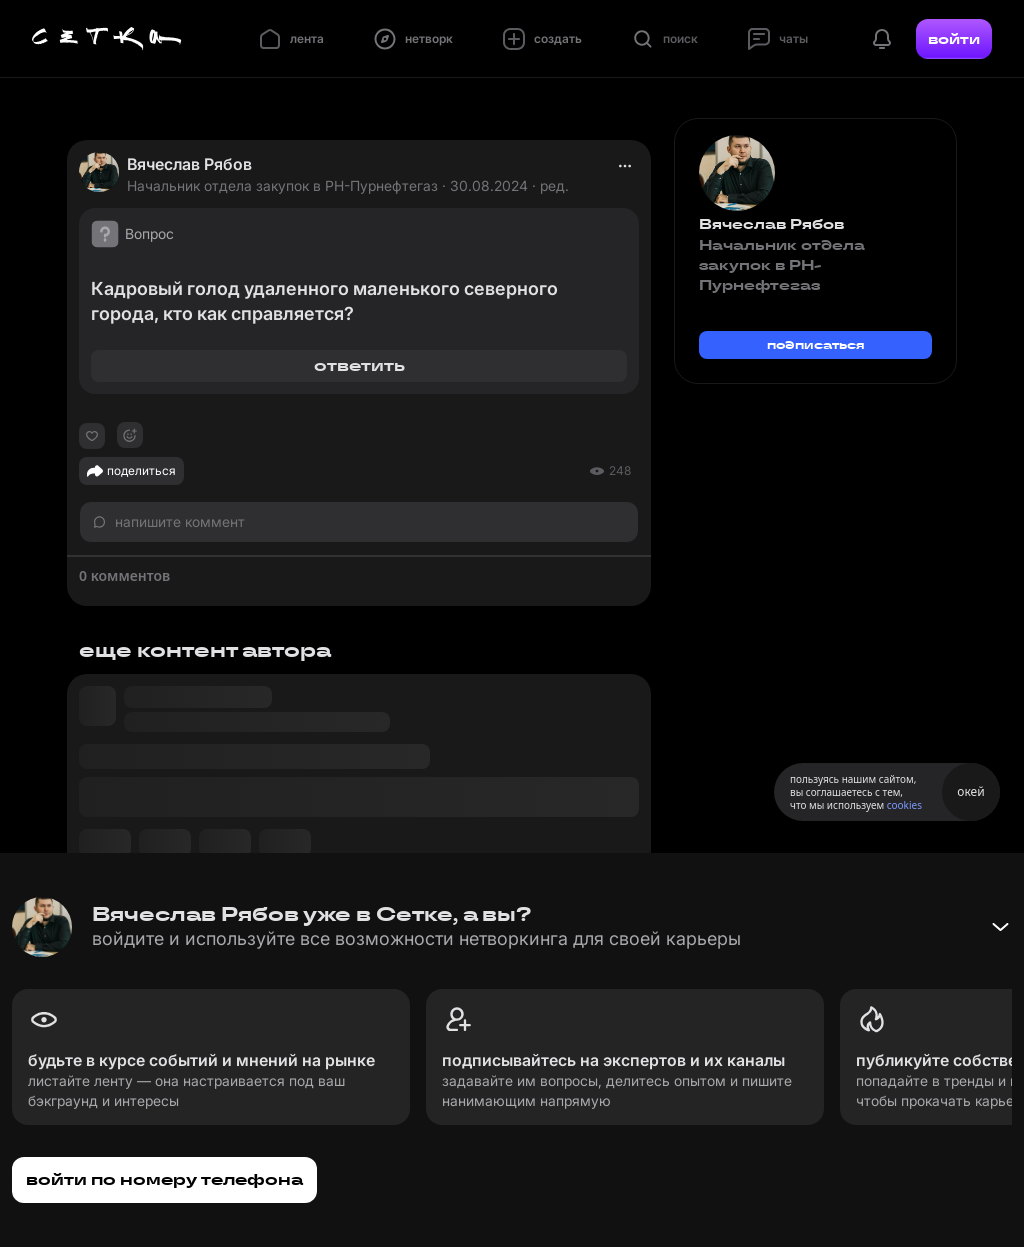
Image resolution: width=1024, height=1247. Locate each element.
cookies (904, 805)
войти (954, 39)
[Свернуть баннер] (1000, 927)
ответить (359, 365)
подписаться (816, 344)
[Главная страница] (107, 39)
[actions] (625, 166)
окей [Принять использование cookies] (970, 791)
